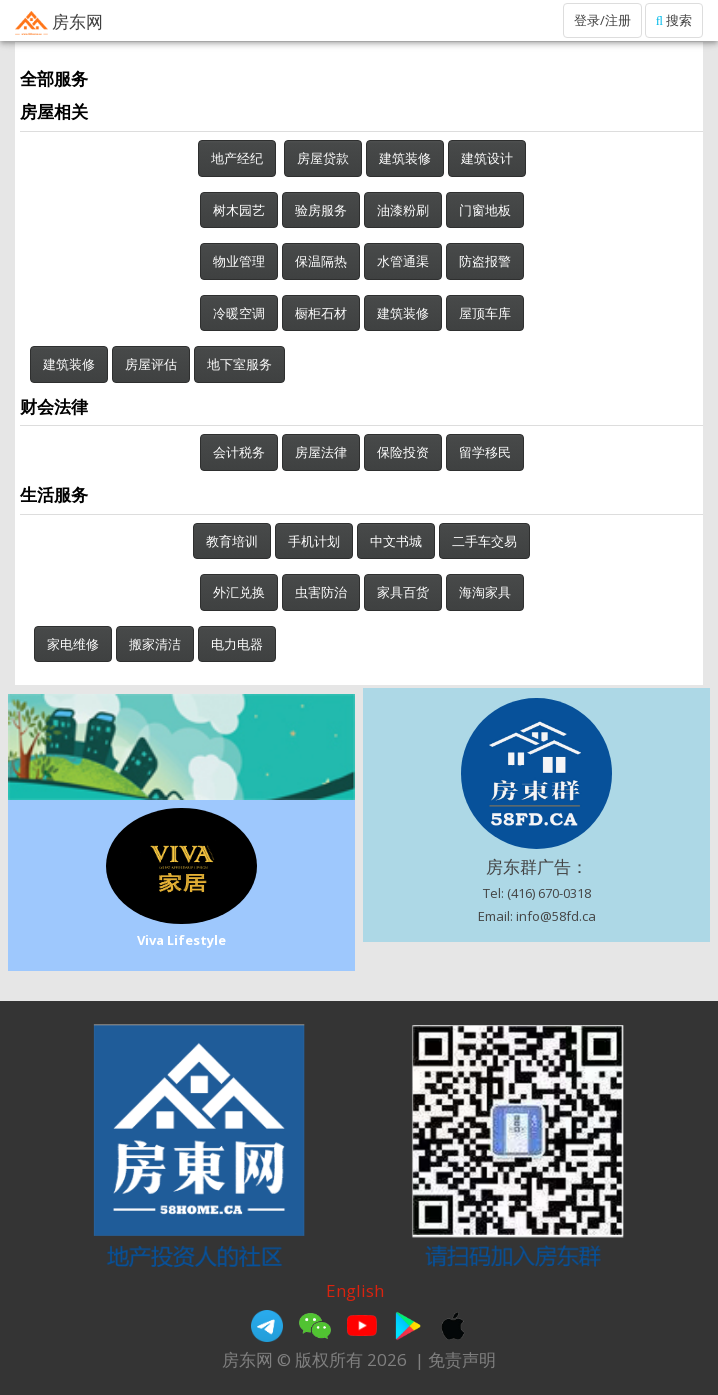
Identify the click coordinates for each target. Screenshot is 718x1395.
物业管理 (239, 261)
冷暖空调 (239, 313)
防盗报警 (485, 261)
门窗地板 (485, 210)
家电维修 (73, 644)
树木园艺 (239, 210)
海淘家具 (485, 592)
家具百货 (403, 592)
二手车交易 (484, 541)
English (355, 1290)
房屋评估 (151, 364)
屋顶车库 (485, 313)
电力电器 (237, 644)
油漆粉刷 (403, 210)
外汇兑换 (239, 592)
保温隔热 (321, 261)
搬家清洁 (155, 644)
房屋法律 (321, 452)
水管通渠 (403, 261)
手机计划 (314, 541)
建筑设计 (487, 158)
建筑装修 (405, 158)
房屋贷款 (323, 158)
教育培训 (232, 541)
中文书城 (396, 541)
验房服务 (321, 210)
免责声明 (462, 1359)
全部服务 (54, 78)
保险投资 (403, 452)
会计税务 (239, 452)
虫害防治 (321, 592)
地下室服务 (239, 364)
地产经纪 (237, 158)
